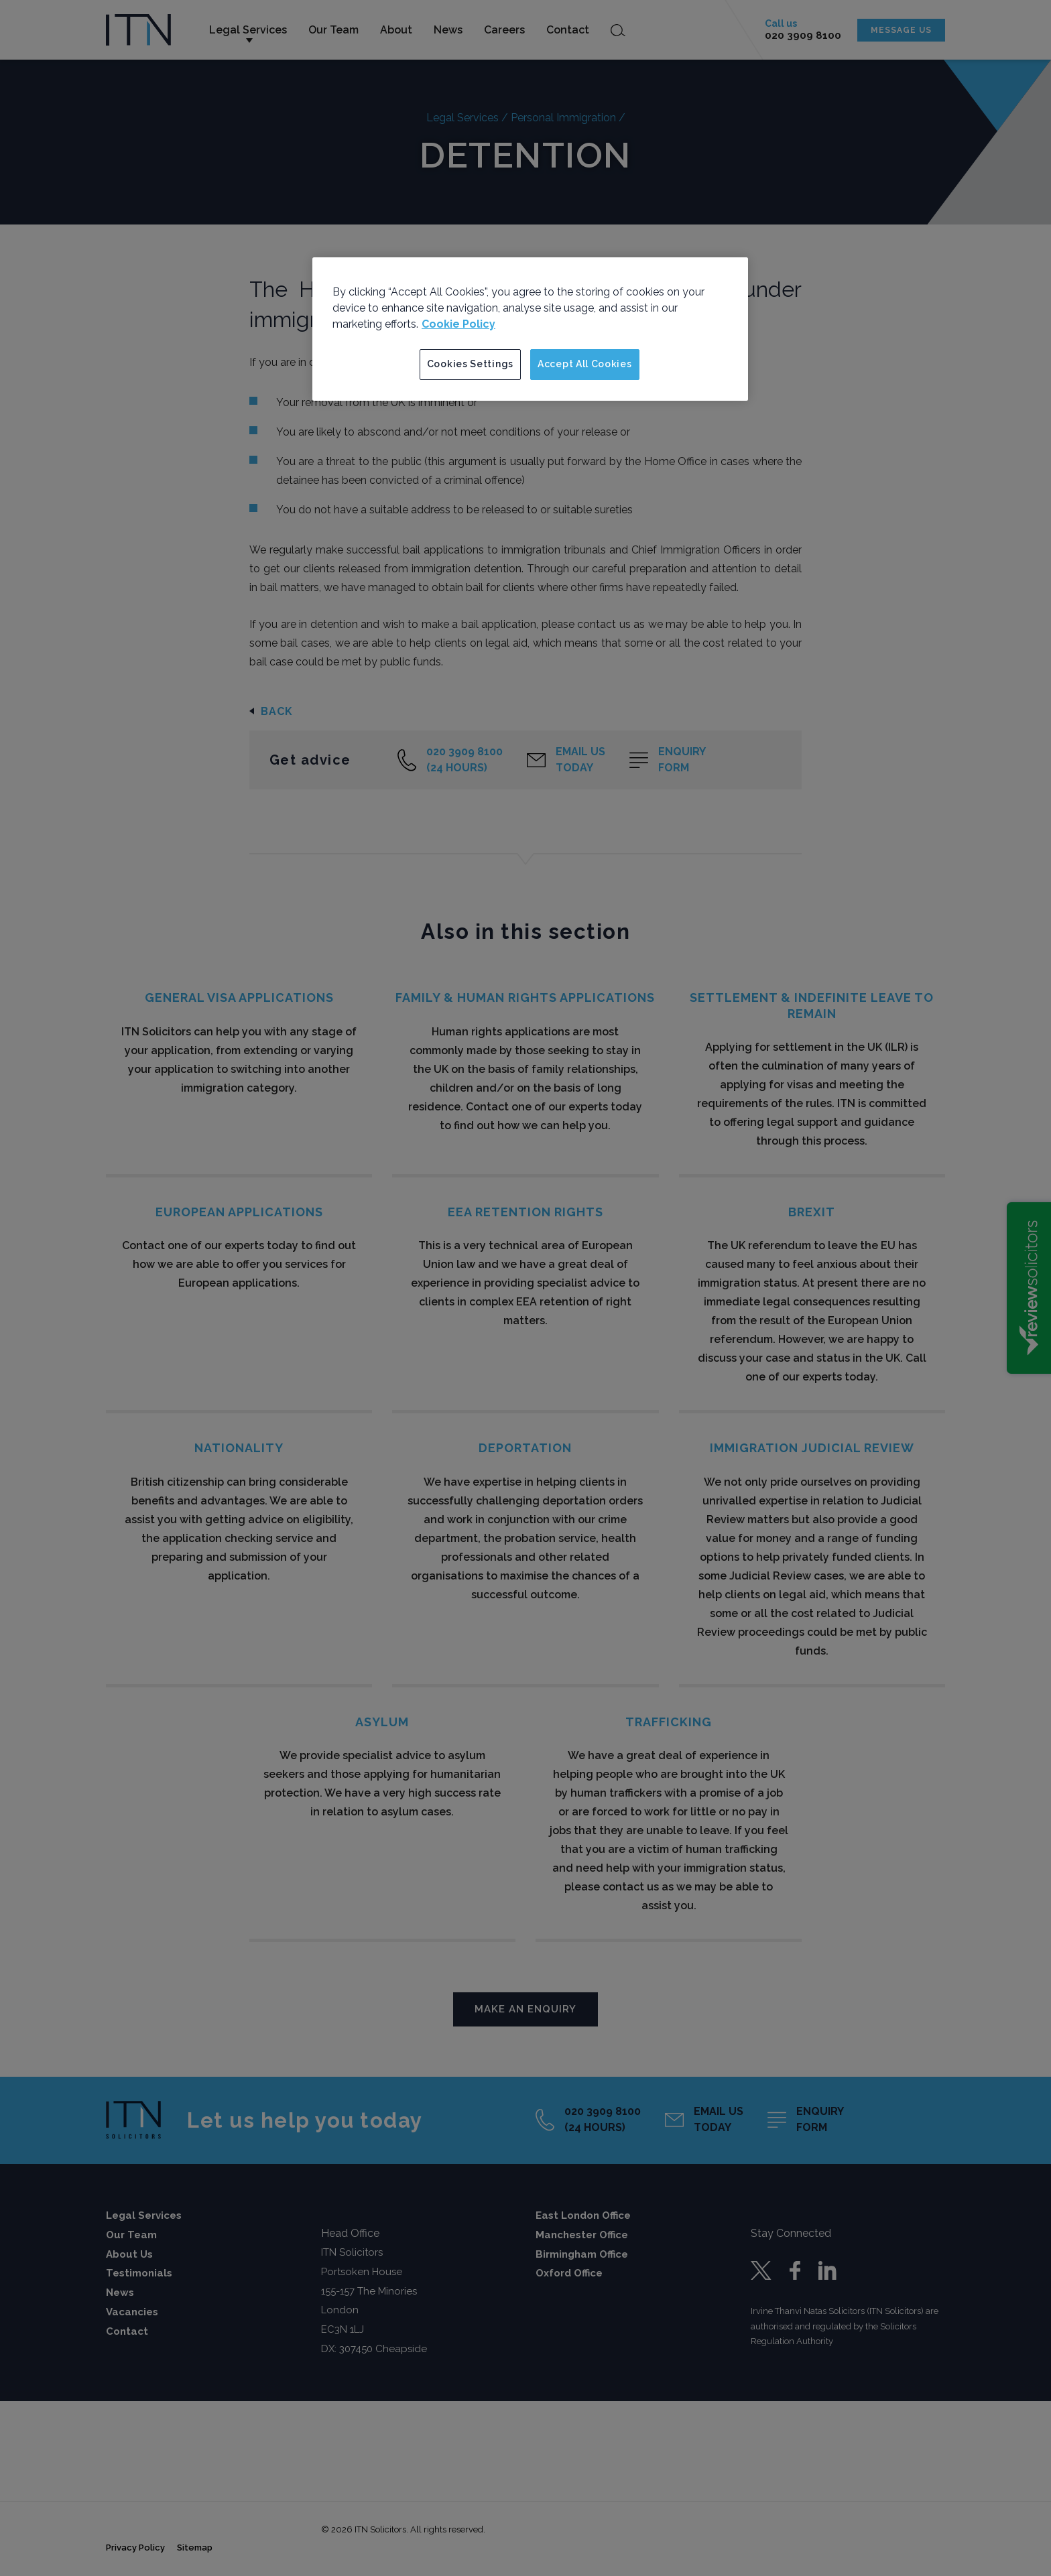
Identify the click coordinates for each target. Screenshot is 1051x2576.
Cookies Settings (470, 364)
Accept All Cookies (585, 364)
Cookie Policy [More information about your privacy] (458, 324)
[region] (530, 329)
